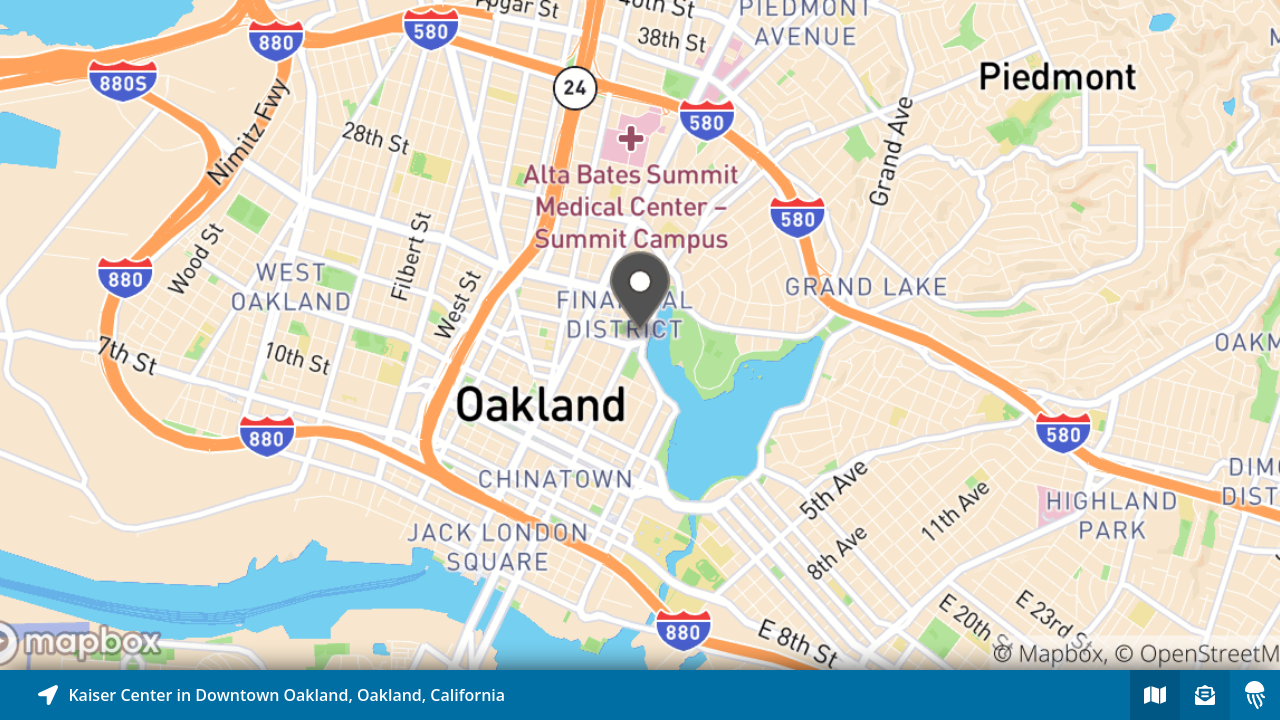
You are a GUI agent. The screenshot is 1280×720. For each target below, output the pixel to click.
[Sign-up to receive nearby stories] (1205, 695)
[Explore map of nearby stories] (640, 335)
